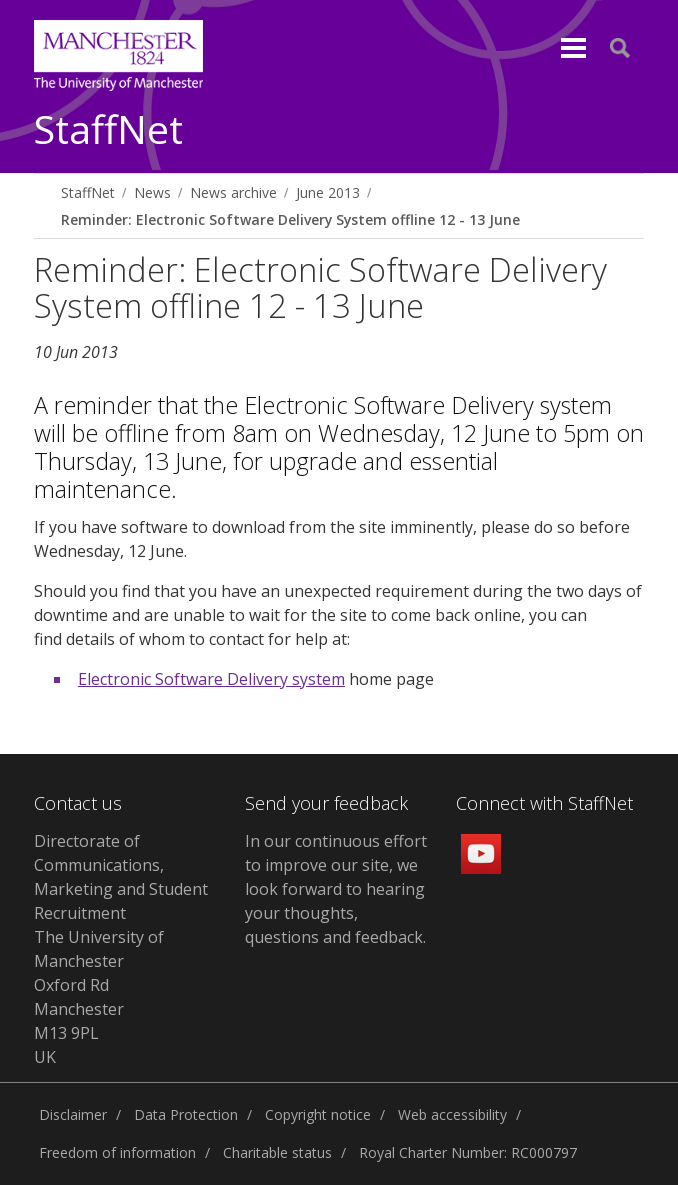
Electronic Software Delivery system (211, 679)
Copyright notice (318, 1114)
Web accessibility (452, 1114)
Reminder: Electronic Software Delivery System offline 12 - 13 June (290, 219)
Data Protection (186, 1114)
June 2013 (328, 192)
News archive (233, 192)
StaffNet (108, 130)
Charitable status (277, 1152)
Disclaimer (73, 1114)
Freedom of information (117, 1152)
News (152, 192)
